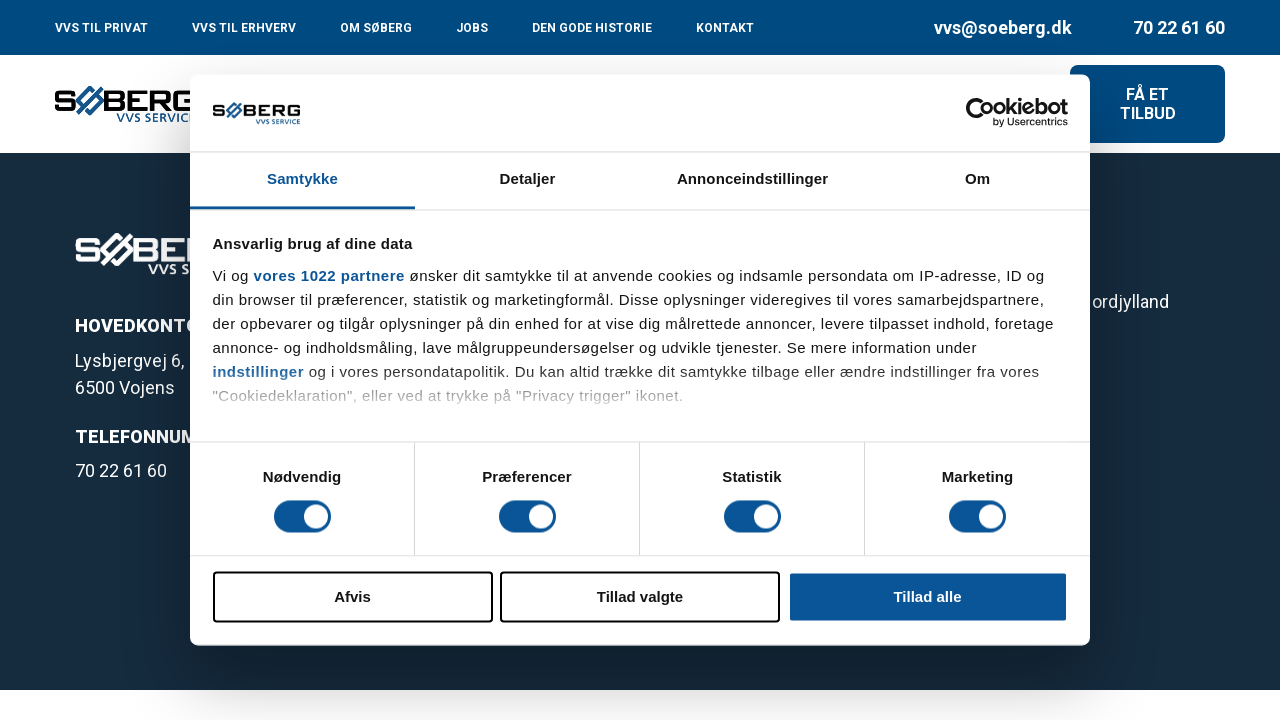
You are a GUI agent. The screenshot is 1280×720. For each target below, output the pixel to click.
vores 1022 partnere (329, 275)
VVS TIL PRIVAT (101, 28)
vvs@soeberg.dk (1003, 27)
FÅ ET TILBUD (1148, 104)
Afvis (352, 596)
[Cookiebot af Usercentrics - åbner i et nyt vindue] (980, 113)
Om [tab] (977, 178)
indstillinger (259, 371)
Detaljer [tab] (528, 178)
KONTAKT (725, 28)
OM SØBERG (376, 28)
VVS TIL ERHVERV (244, 28)
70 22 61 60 (1179, 27)
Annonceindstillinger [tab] (752, 178)
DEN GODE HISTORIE (592, 28)
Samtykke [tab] (302, 178)
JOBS (472, 28)
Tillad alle (927, 596)
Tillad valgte (640, 596)
